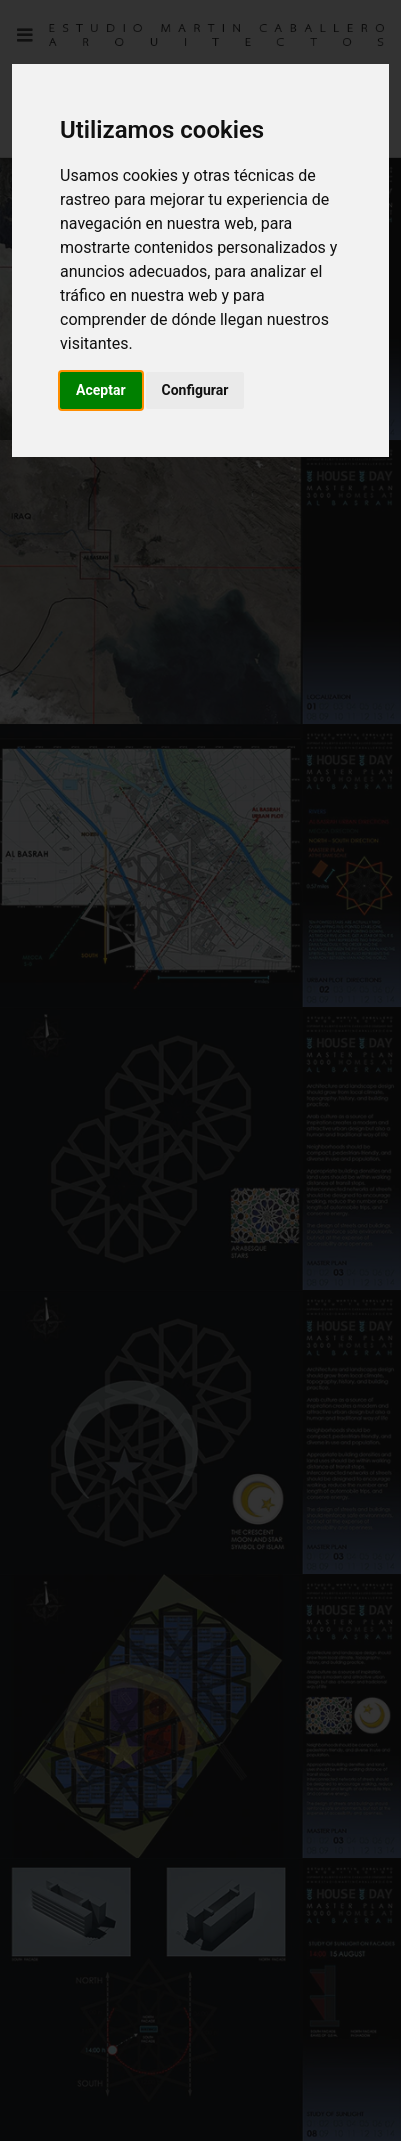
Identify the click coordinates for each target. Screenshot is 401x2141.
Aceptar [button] (101, 390)
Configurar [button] (195, 390)
